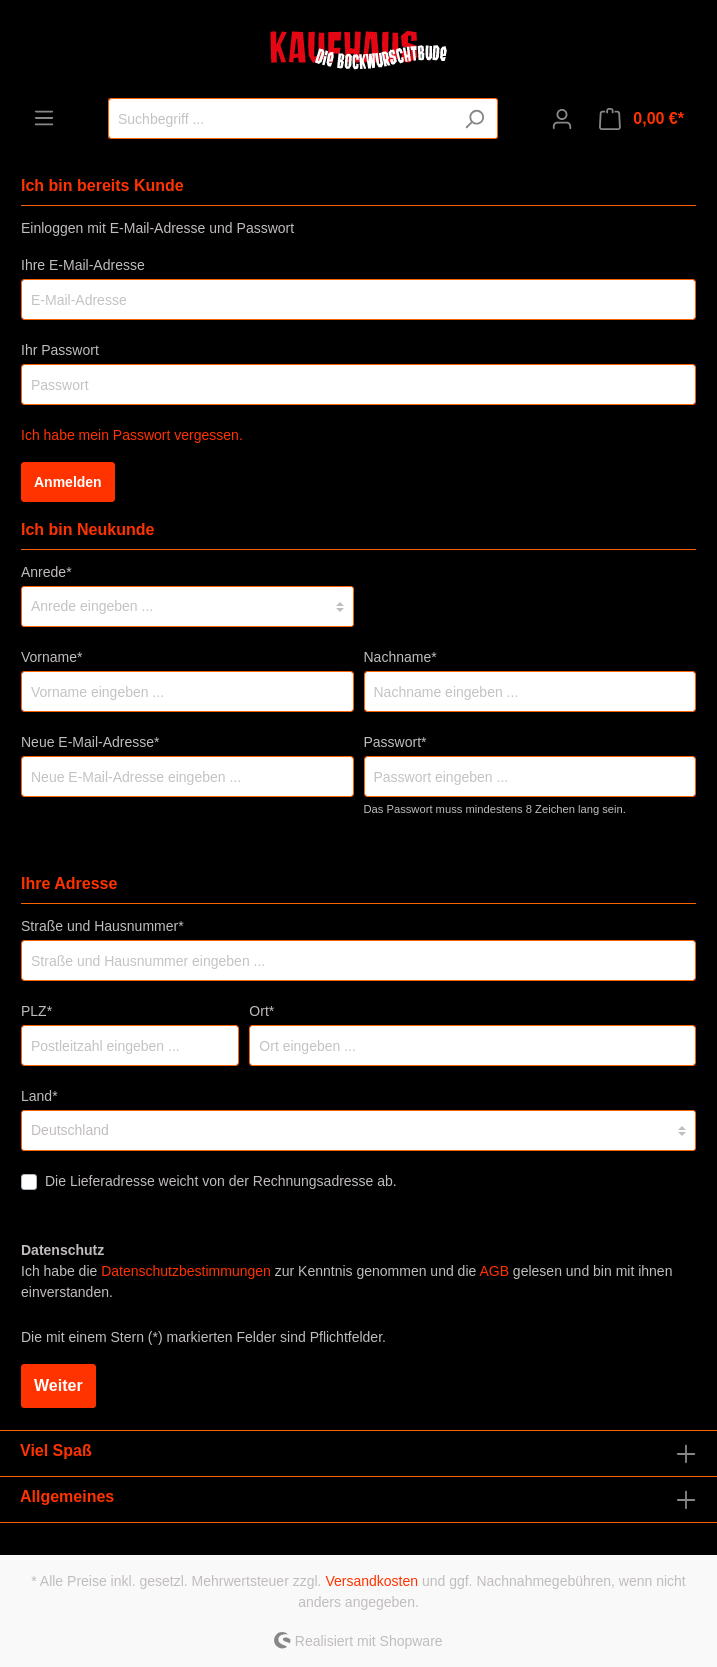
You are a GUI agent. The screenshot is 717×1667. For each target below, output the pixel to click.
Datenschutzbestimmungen (186, 1271)
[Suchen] (474, 118)
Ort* (261, 1011)
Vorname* (51, 657)
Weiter (58, 1385)
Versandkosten (371, 1581)
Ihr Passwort (60, 350)
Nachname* (400, 657)
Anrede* (46, 572)
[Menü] (44, 118)
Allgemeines (67, 1496)
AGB (494, 1271)
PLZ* (36, 1011)
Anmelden (68, 482)
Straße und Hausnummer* (102, 926)
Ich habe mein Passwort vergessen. (132, 435)
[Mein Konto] (562, 119)
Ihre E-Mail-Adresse (83, 265)
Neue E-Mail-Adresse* (90, 742)
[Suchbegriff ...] (280, 118)
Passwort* (395, 742)
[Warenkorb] (641, 119)
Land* (39, 1096)
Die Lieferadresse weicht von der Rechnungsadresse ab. (221, 1181)
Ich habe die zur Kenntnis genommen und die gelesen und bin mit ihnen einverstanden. (346, 1281)
